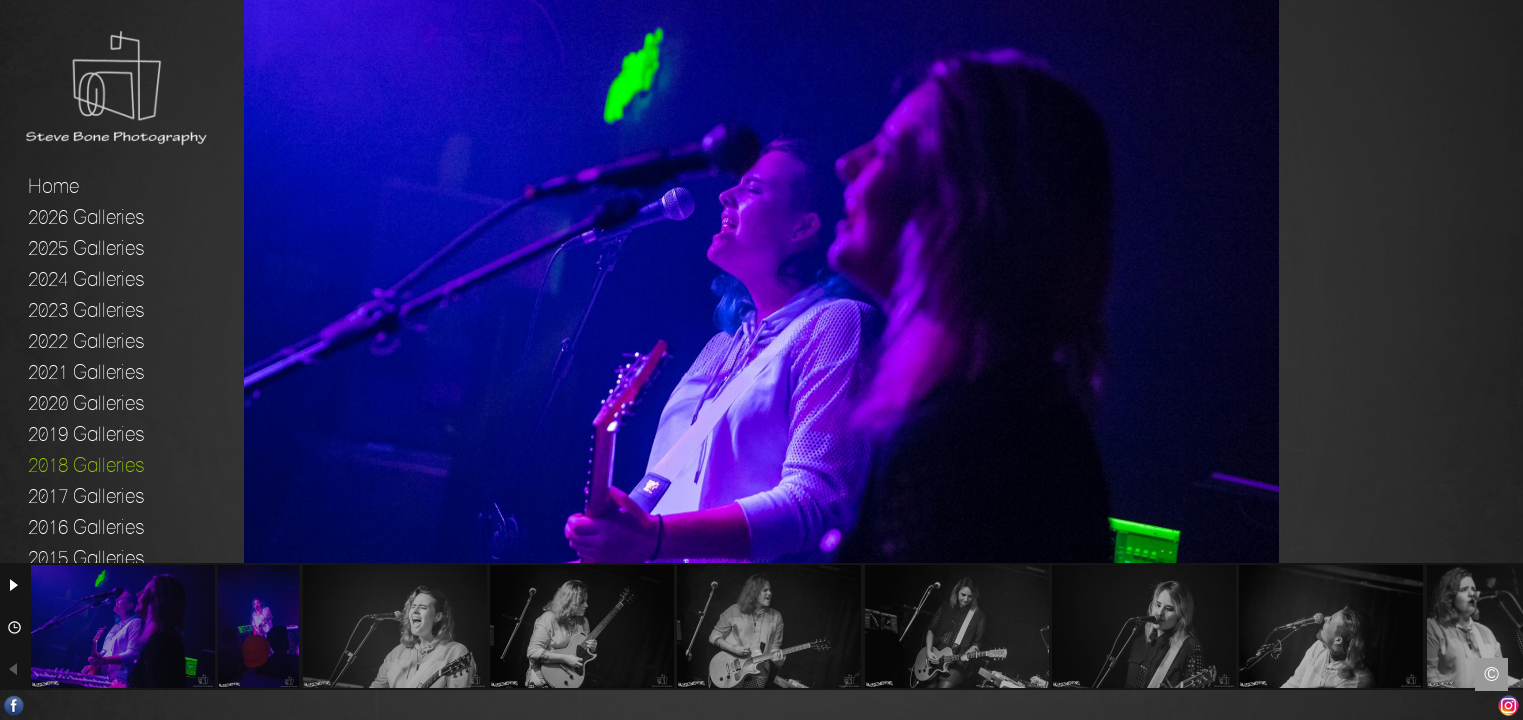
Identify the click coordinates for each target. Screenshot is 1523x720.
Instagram (1508, 705)
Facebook (14, 705)
